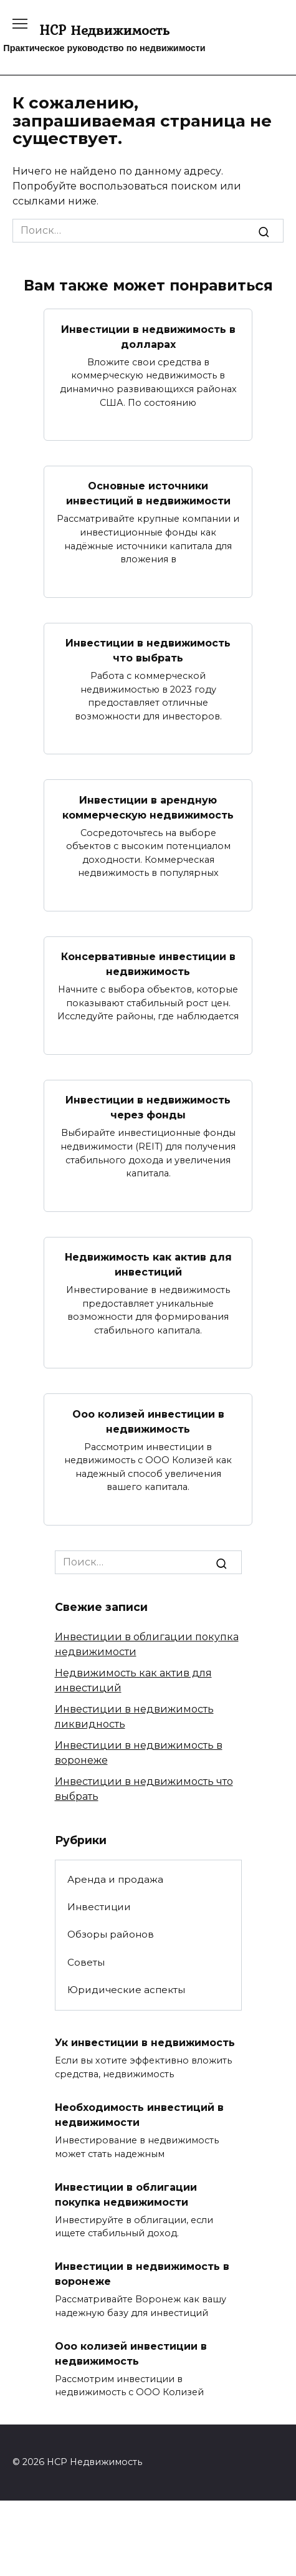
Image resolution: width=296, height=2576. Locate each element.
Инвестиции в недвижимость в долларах (148, 336)
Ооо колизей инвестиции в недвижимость (148, 1421)
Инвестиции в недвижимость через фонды (148, 1107)
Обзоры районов (110, 1934)
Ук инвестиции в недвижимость (145, 2043)
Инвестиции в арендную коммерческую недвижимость (148, 807)
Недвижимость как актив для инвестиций (148, 1264)
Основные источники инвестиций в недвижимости (148, 493)
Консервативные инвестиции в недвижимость (148, 964)
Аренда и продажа (115, 1879)
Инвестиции (99, 1907)
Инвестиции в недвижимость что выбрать (148, 650)
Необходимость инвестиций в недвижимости (139, 2115)
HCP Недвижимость (104, 30)
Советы (86, 1962)
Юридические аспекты (126, 1990)
